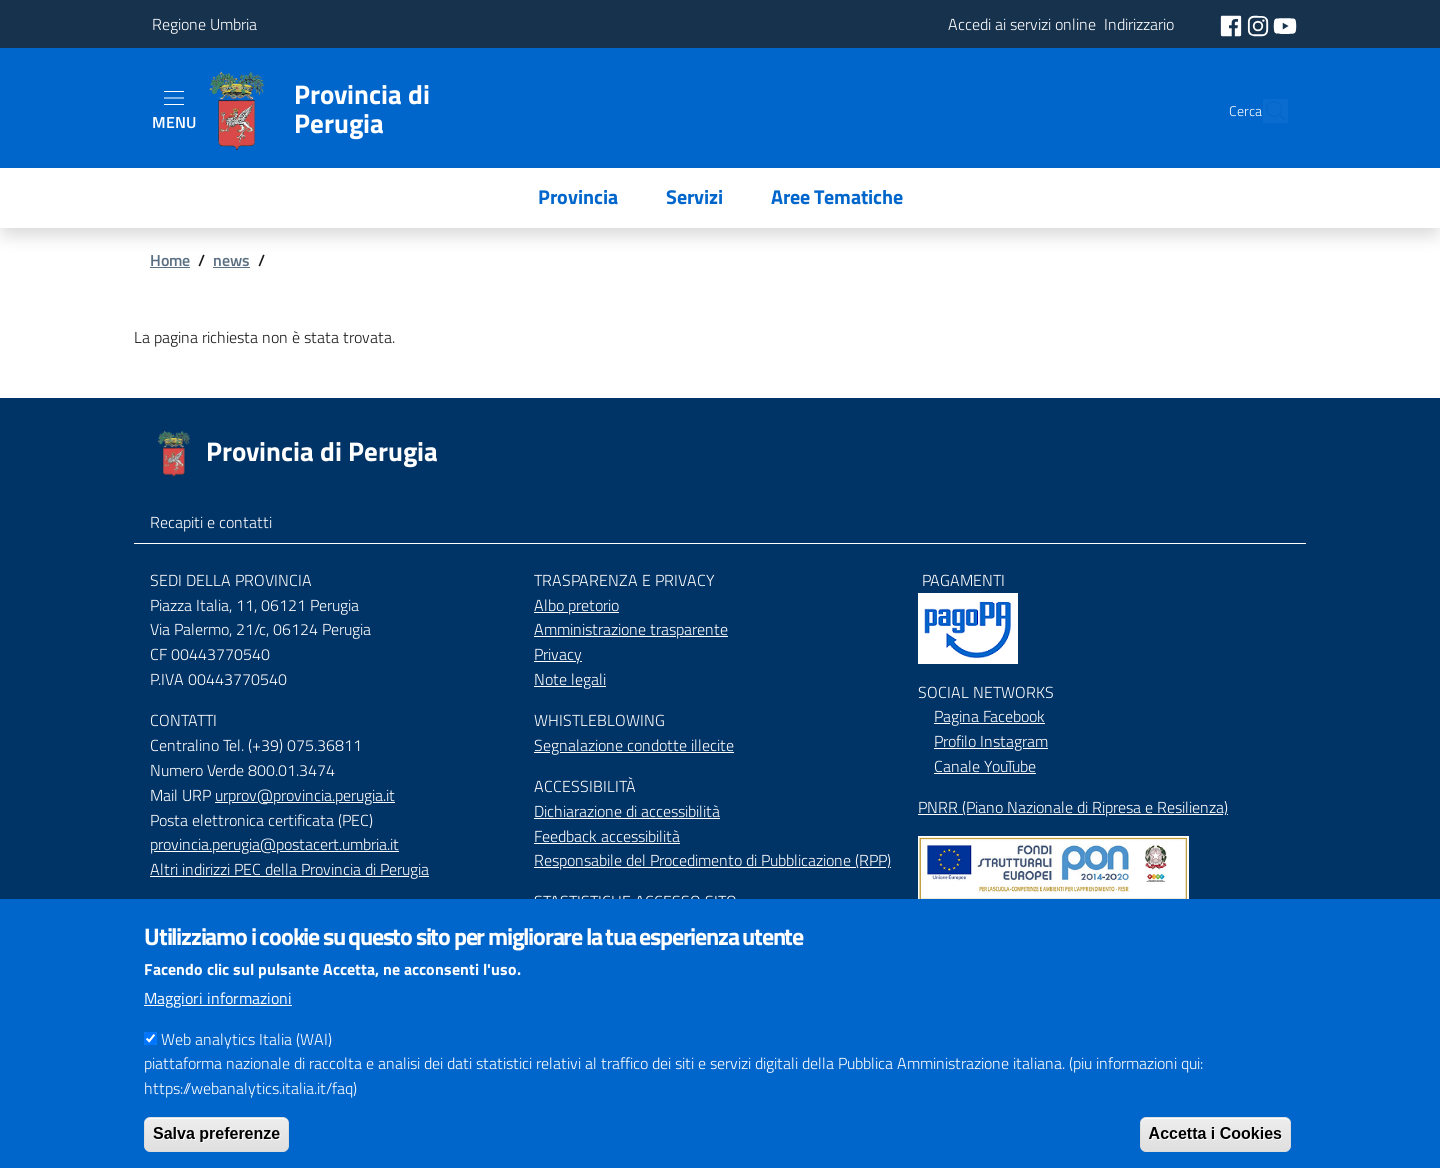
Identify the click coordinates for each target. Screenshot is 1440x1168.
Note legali (570, 679)
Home (170, 260)
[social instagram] (1260, 24)
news (231, 260)
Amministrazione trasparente (631, 629)
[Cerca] (1264, 111)
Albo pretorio (576, 605)
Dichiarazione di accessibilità (627, 811)
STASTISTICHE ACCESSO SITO (635, 901)
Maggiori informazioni (218, 1023)
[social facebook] (1233, 24)
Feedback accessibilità (607, 836)
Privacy (558, 654)
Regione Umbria (204, 24)
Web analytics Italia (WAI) (246, 1064)
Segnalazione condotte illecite (634, 745)
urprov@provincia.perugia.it (305, 795)
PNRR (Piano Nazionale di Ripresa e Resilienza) (1073, 807)
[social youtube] (1285, 24)
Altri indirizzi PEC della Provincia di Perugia (289, 869)
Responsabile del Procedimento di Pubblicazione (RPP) (712, 860)
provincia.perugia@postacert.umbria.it (274, 844)
